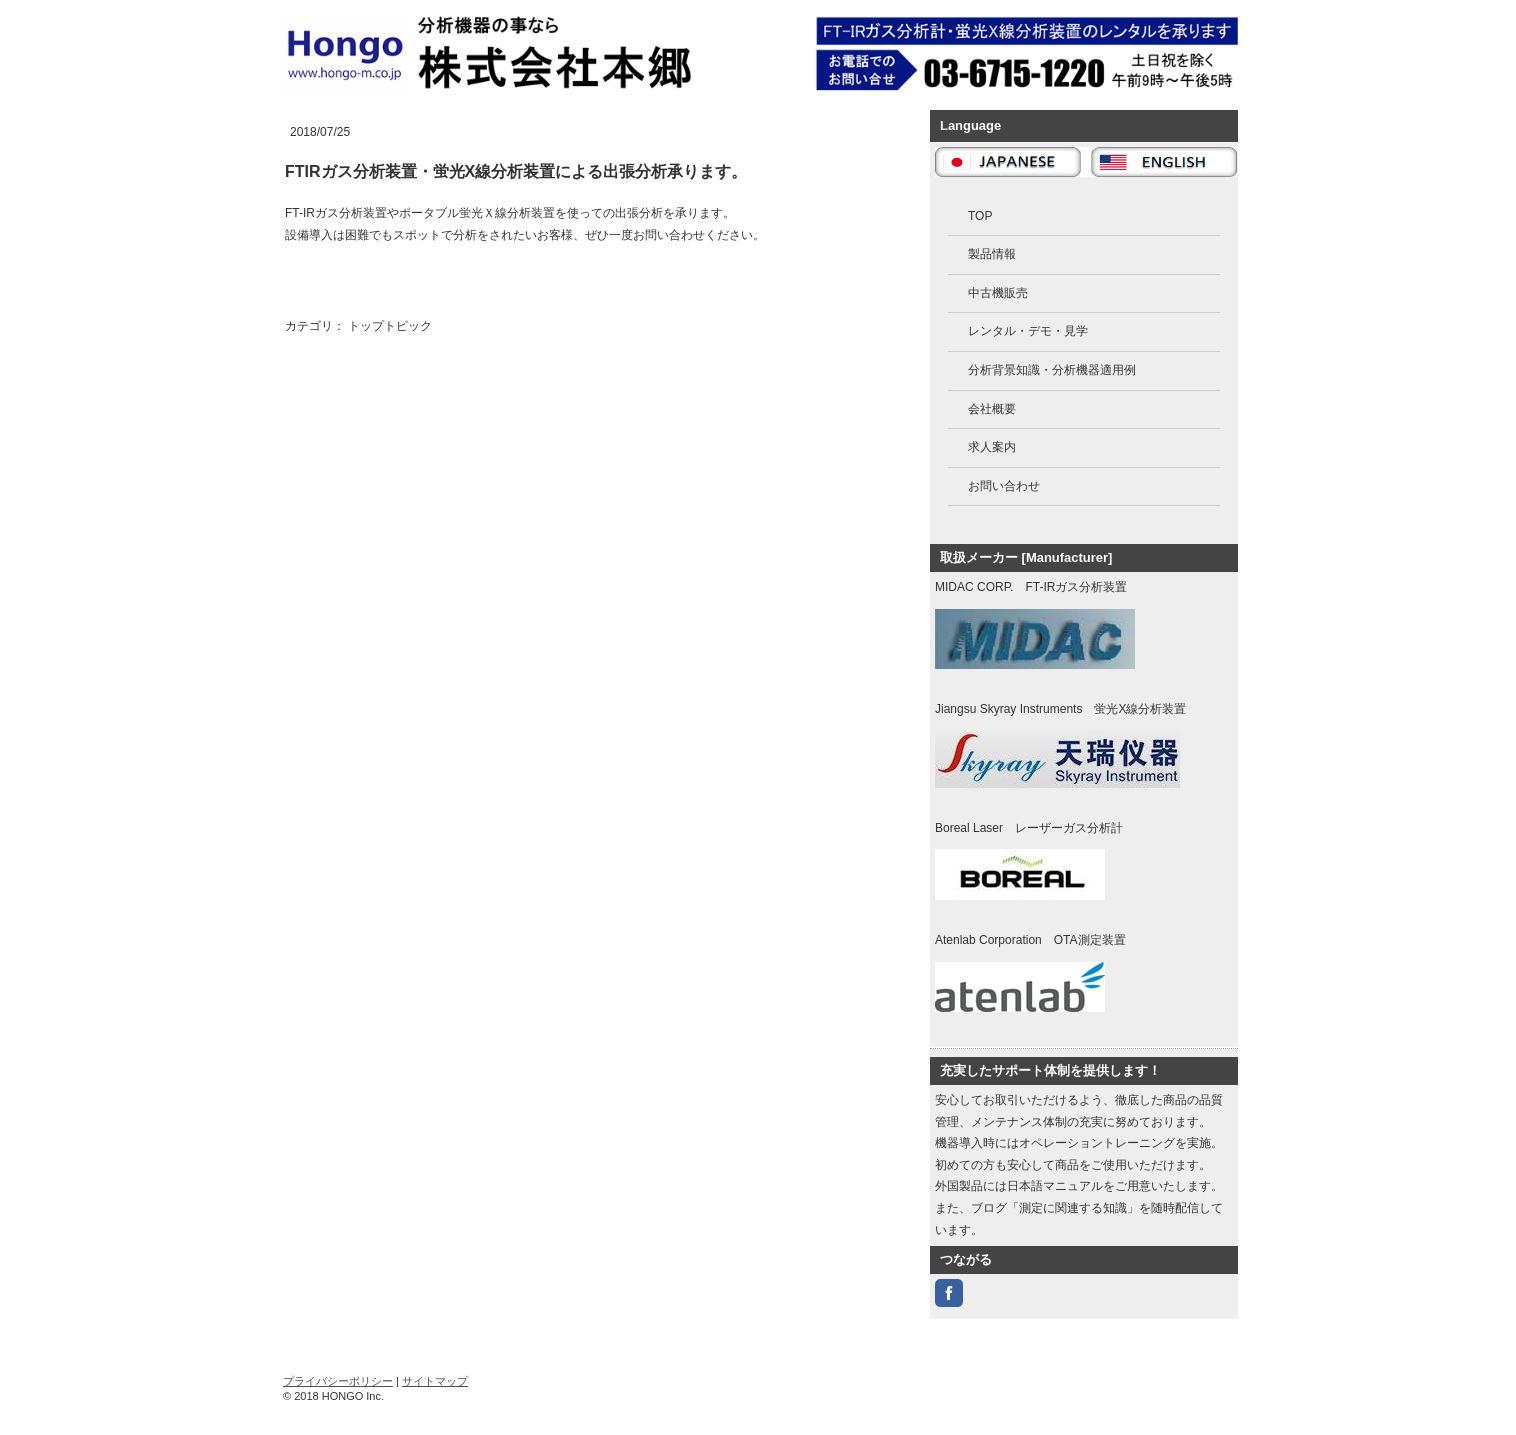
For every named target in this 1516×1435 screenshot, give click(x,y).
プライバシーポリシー (338, 1381)
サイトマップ (435, 1381)
